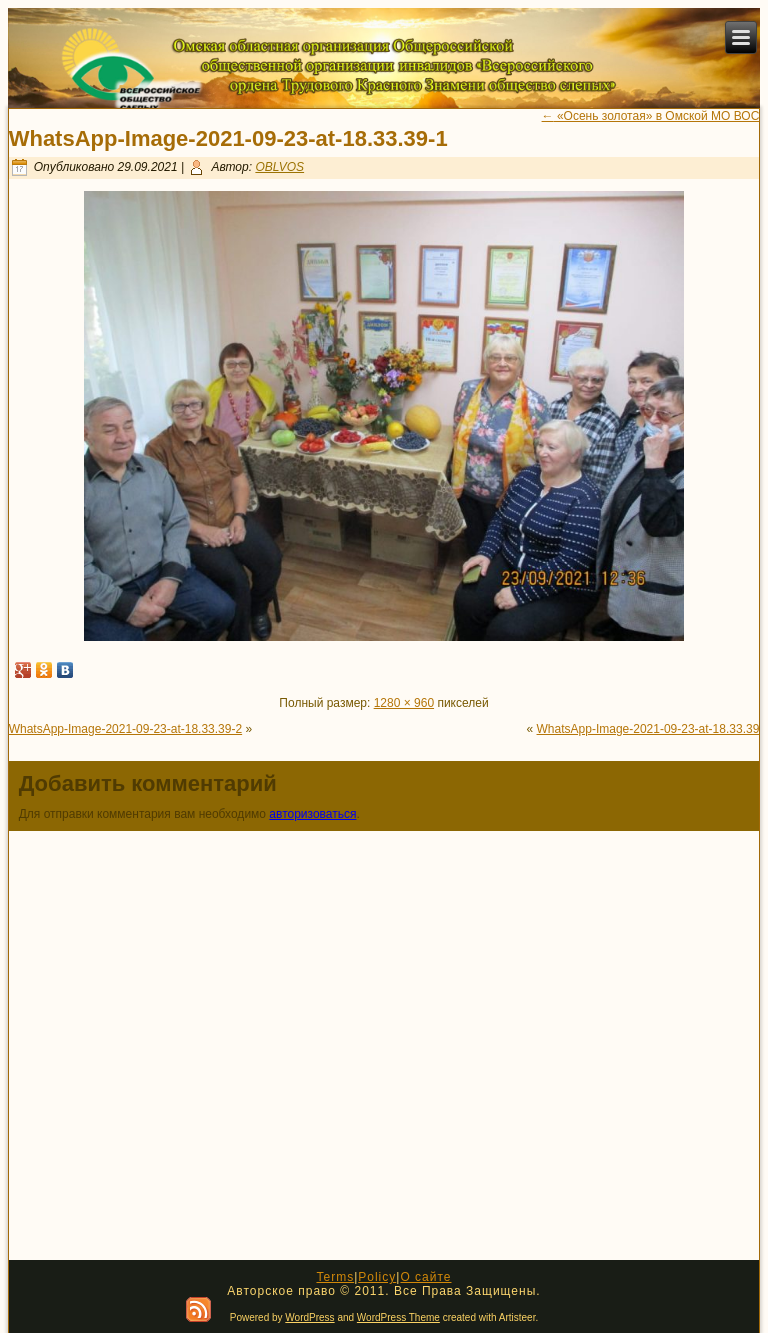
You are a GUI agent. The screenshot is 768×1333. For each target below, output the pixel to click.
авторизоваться (312, 814)
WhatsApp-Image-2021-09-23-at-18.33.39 (648, 729)
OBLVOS (279, 167)
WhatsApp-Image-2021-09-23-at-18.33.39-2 (125, 729)
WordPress (309, 1317)
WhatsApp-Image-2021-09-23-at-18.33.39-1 (228, 138)
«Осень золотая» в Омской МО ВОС (651, 116)
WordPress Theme (398, 1317)
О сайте (425, 1277)
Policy (377, 1277)
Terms (335, 1277)
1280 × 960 (404, 703)
